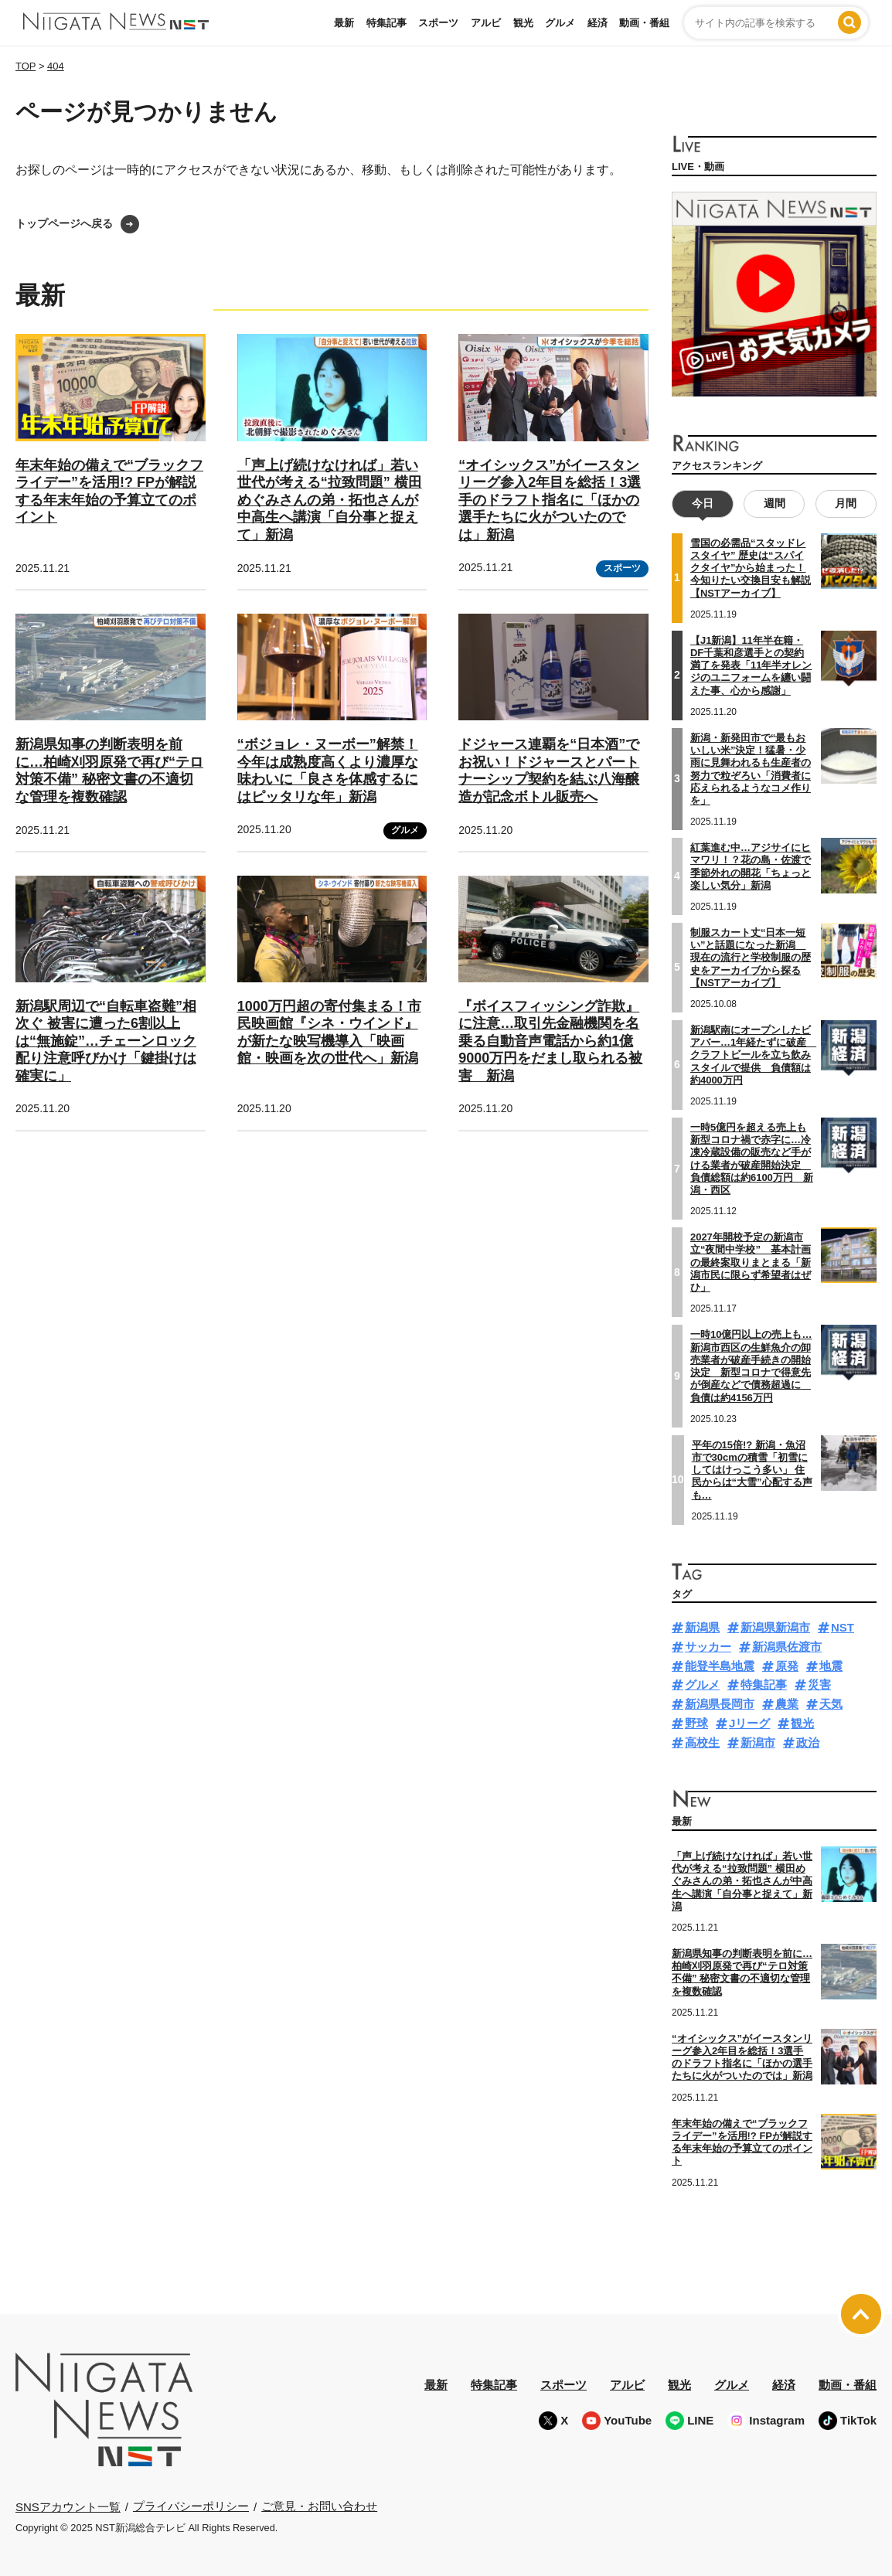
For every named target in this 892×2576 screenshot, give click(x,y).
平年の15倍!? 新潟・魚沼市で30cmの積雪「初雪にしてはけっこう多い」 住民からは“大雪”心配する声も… (752, 1469)
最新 (344, 23)
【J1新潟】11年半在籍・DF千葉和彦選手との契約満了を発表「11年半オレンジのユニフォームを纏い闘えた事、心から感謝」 (751, 665)
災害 (819, 1684)
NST (842, 1627)
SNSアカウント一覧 (68, 2506)
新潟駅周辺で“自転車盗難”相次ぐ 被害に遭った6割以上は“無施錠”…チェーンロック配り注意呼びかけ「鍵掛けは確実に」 (105, 1041)
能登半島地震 (719, 1666)
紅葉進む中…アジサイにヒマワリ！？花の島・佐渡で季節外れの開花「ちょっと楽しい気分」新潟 (750, 866)
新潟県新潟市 (775, 1627)
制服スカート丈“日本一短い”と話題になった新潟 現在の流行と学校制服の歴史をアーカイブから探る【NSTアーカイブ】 (750, 958)
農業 (786, 1703)
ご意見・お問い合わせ (319, 2506)
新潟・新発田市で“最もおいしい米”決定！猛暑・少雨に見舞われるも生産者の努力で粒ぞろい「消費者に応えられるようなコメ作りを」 (750, 769)
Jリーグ (749, 1723)
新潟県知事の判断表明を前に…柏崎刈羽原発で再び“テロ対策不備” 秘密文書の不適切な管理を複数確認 (742, 1972)
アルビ (486, 23)
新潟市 (757, 1742)
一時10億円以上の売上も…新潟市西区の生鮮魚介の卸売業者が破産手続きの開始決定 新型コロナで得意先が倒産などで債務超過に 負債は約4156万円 (751, 1366)
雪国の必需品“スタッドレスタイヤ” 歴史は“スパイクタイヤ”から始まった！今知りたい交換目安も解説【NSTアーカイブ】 (750, 568)
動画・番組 (644, 23)
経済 (597, 23)
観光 (523, 23)
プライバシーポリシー (191, 2506)
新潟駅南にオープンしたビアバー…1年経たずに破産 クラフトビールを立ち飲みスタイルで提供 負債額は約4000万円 (753, 1055)
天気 (831, 1703)
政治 (807, 1742)
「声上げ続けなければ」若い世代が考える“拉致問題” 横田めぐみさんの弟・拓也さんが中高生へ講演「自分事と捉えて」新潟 (329, 500)
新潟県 (702, 1627)
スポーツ (438, 23)
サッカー (708, 1646)
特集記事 (386, 23)
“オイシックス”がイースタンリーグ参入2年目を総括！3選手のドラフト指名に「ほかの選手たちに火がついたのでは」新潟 (549, 500)
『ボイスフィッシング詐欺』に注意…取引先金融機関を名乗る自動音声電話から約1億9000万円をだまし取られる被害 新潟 (550, 1041)
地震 (831, 1666)
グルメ (560, 23)
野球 (696, 1723)
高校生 (702, 1742)
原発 (786, 1666)
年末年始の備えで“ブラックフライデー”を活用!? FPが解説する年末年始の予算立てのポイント (742, 2141)
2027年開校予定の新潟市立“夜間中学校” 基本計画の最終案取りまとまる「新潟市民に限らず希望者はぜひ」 (750, 1262)
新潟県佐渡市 (787, 1646)
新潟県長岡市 (719, 1703)
